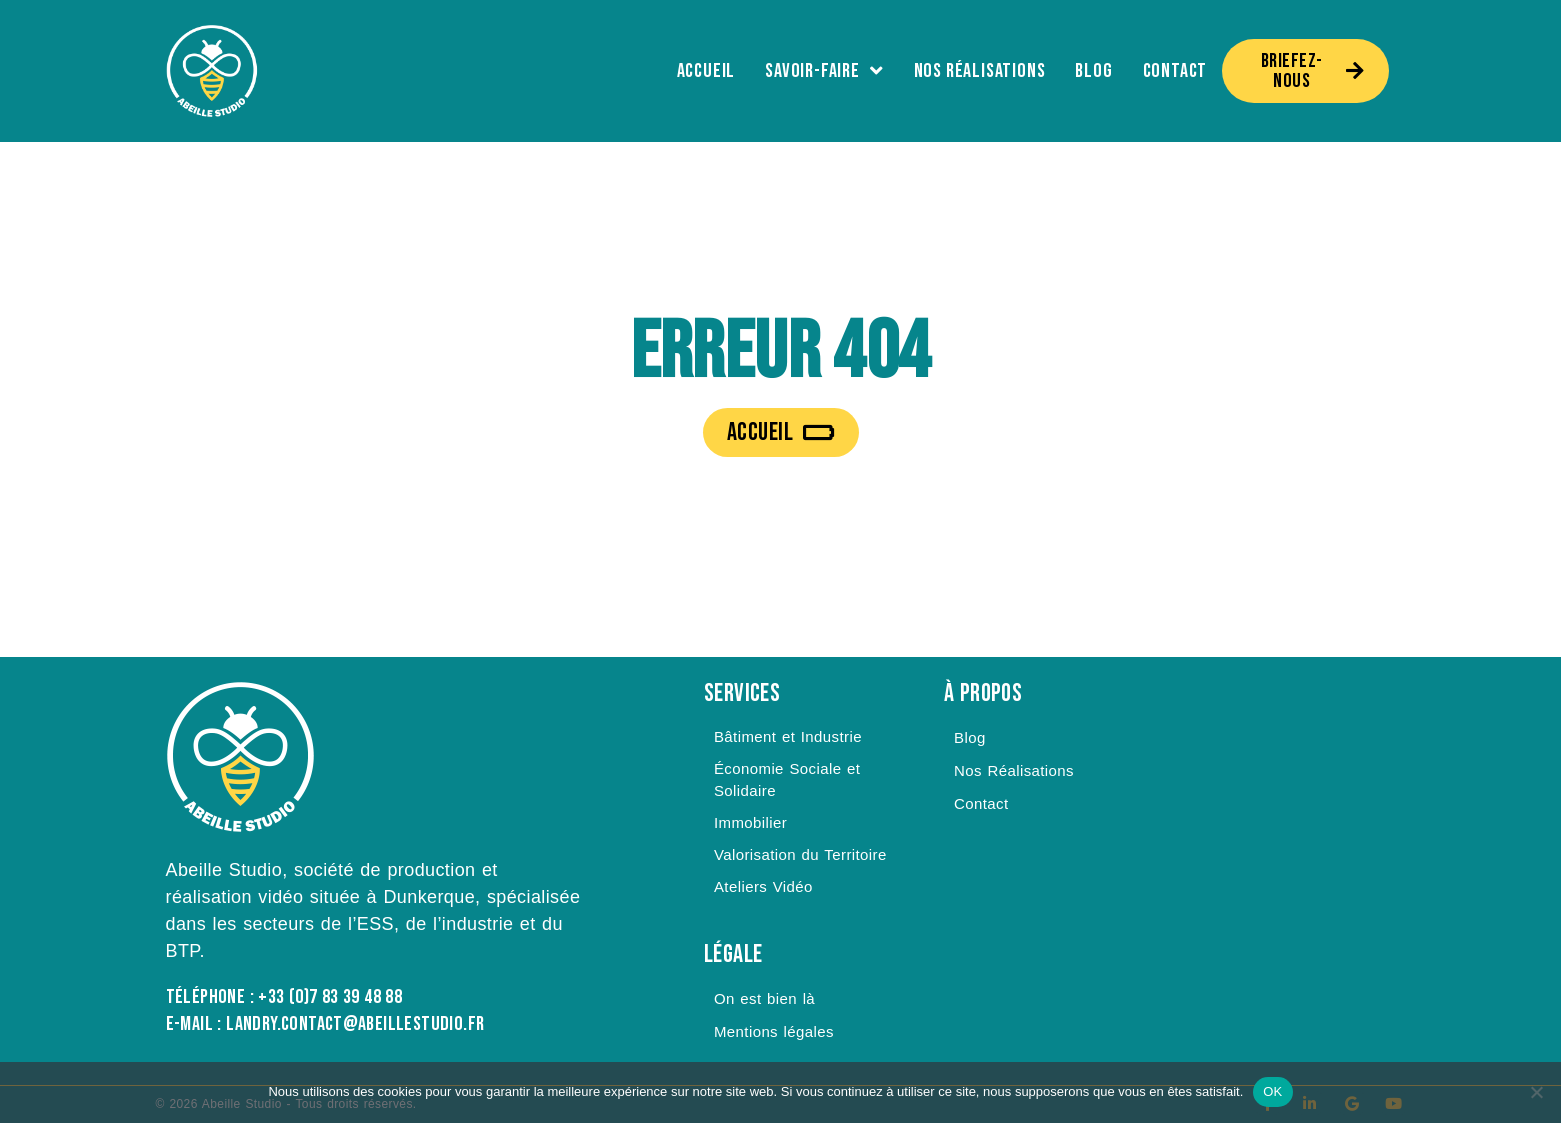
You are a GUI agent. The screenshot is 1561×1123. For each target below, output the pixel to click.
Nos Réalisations (980, 71)
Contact (1175, 71)
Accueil (706, 71)
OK (1272, 1091)
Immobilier (750, 822)
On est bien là (764, 998)
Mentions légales (774, 1031)
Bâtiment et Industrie (788, 736)
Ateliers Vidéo (763, 886)
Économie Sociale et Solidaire (787, 779)
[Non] (1536, 1092)
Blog (1093, 71)
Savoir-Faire (824, 71)
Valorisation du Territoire (800, 854)
